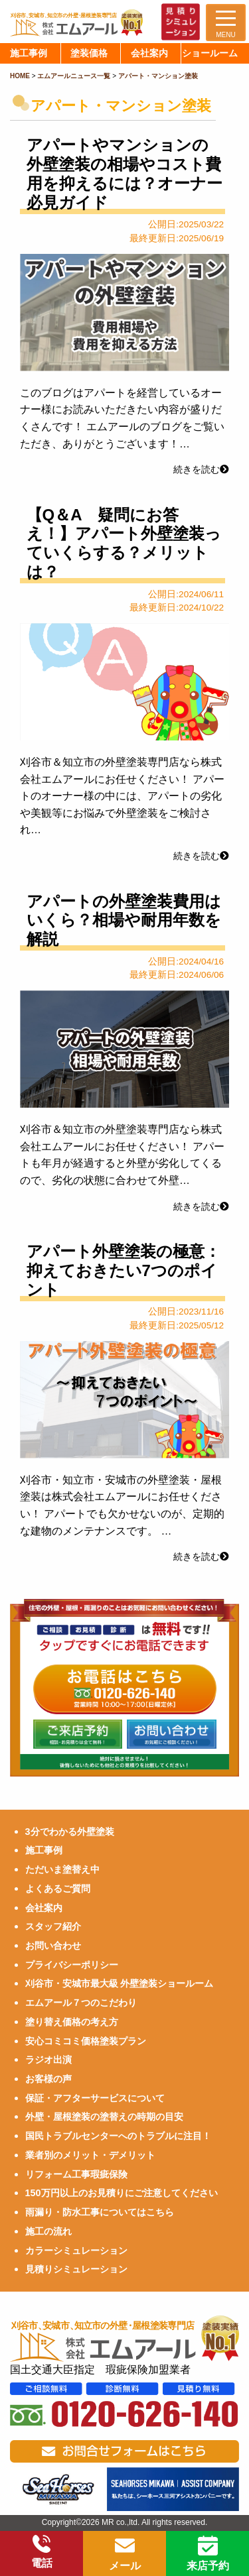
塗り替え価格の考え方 (71, 2022)
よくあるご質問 (57, 1888)
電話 (41, 2552)
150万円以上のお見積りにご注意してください (121, 2193)
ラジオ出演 (48, 2059)
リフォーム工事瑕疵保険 (76, 2174)
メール (125, 2553)
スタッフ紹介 (53, 1926)
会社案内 (43, 1908)
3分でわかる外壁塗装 (69, 1831)
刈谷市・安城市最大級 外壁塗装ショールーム (119, 1983)
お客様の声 (48, 2079)
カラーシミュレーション (76, 2250)
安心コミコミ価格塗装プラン (85, 2041)
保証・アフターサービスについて (95, 2098)
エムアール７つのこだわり (81, 2002)
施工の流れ (48, 2231)
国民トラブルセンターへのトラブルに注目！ (118, 2136)
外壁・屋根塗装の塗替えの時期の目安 (104, 2116)
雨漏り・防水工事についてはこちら (99, 2212)
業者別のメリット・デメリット (90, 2155)
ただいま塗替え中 (62, 1869)
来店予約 (208, 2553)
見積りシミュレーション (76, 2269)
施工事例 (43, 1850)
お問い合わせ (53, 1945)
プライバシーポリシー (71, 1965)
